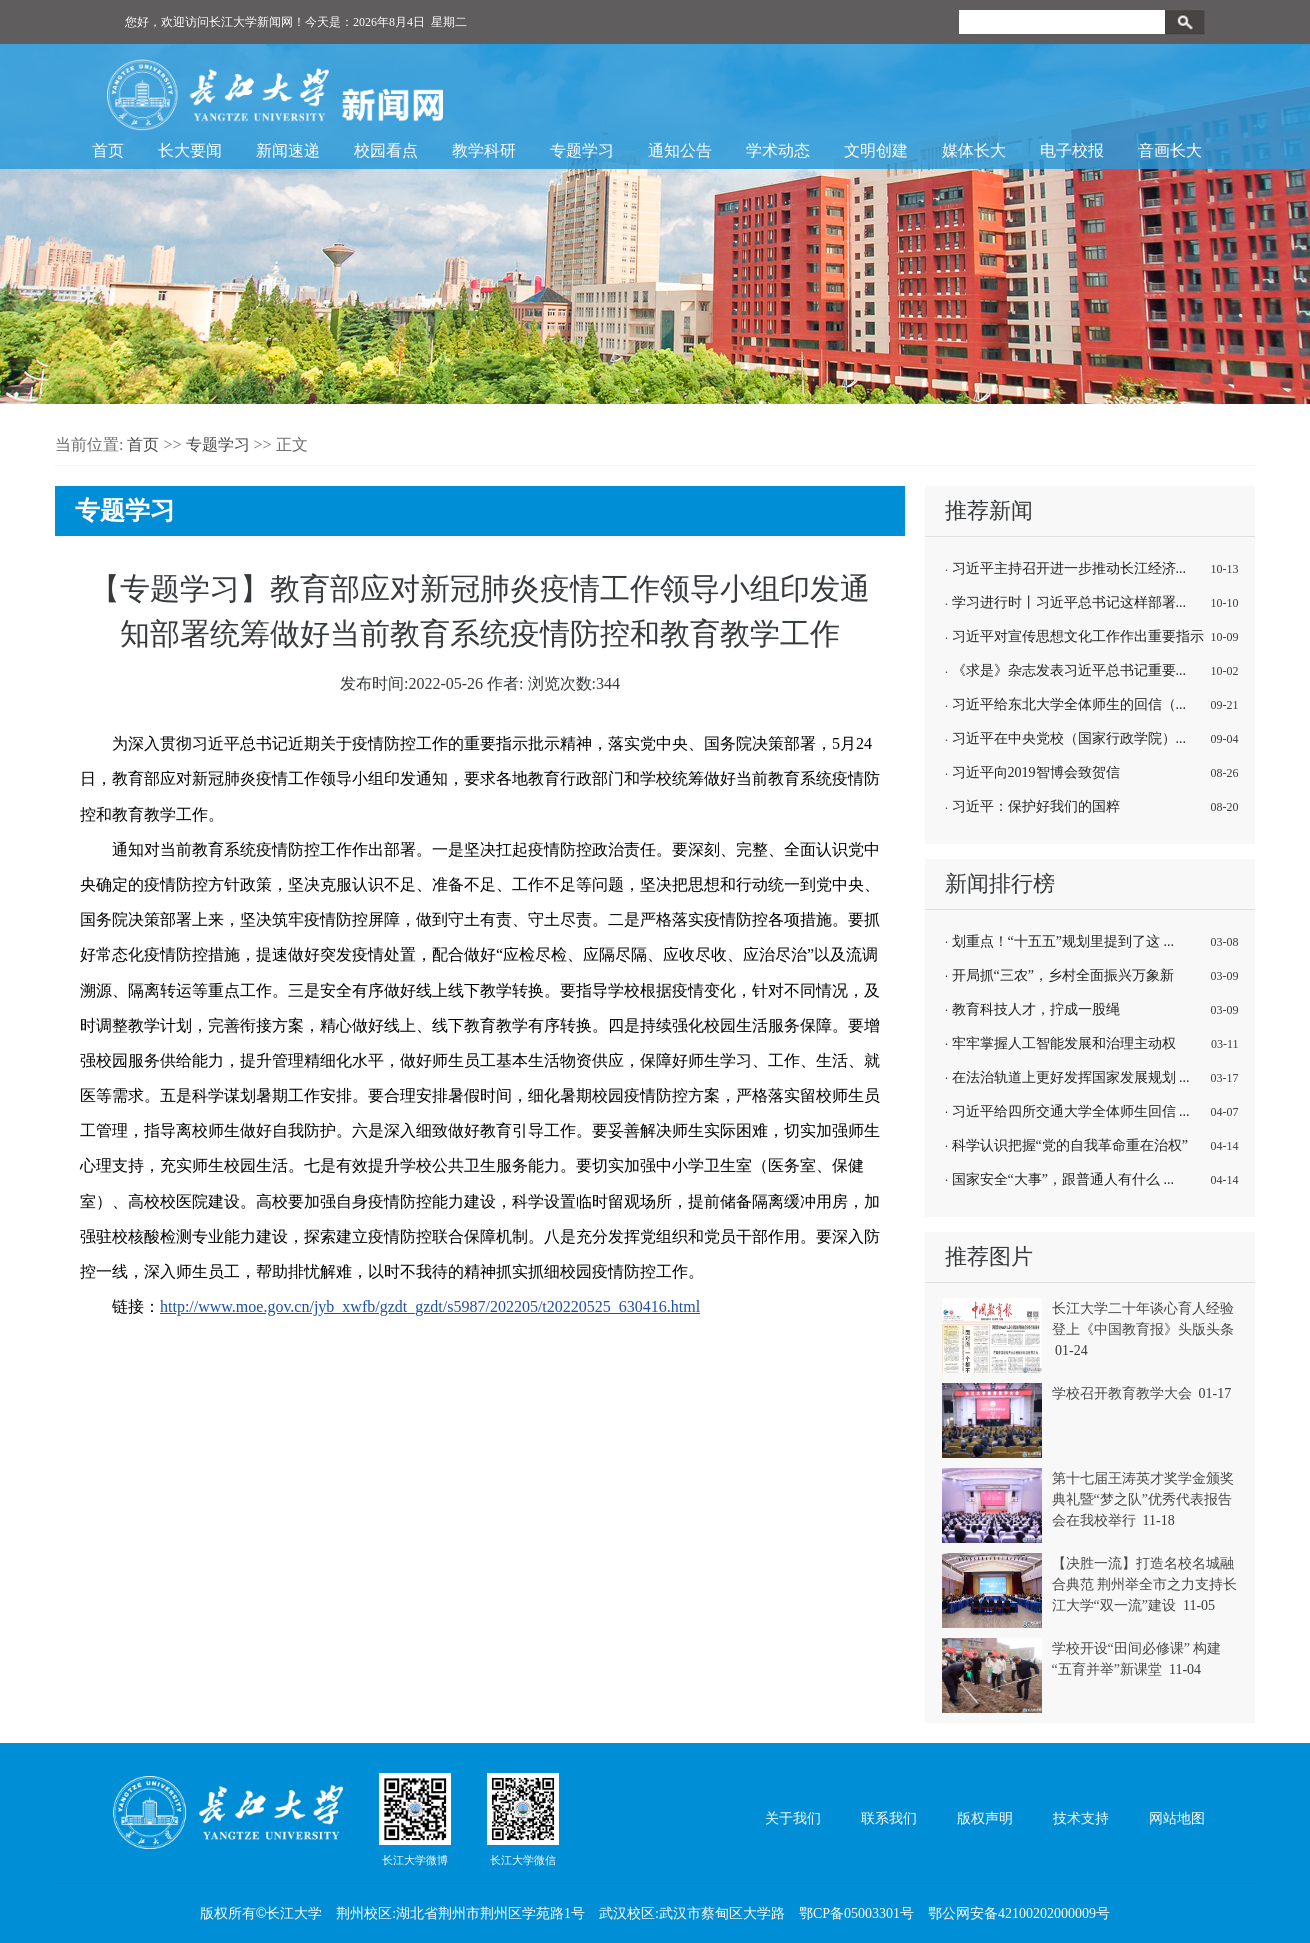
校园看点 (386, 150)
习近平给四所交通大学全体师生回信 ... (1071, 1111)
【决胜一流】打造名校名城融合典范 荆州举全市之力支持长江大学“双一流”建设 (1145, 1584)
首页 (108, 150)
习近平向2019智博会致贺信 (1036, 772)
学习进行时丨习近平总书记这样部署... (1069, 602)
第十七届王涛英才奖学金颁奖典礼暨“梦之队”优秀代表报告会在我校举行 (1143, 1499)
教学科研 (484, 150)
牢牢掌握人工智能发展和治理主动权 (1064, 1043)
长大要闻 (190, 150)
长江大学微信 (523, 1819)
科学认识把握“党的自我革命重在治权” (1070, 1145)
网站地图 (1177, 1818)
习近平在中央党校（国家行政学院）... (1069, 738)
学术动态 (778, 150)
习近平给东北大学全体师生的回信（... (1069, 704)
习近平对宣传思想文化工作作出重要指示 (1078, 636)
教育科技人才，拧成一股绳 (1036, 1009)
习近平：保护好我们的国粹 (1036, 806)
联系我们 (889, 1818)
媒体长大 (974, 150)
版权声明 (985, 1818)
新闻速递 (288, 150)
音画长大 (1170, 150)
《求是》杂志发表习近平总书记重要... (1069, 670)
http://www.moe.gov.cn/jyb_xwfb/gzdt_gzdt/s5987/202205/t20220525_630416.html (430, 1306)
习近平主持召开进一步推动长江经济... (1069, 568)
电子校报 (1072, 150)
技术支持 (1081, 1818)
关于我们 (793, 1818)
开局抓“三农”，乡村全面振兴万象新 (1063, 975)
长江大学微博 (415, 1819)
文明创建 (876, 150)
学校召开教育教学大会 (1122, 1393)
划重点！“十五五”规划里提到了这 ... (1063, 941)
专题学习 (582, 150)
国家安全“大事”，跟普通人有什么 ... (1063, 1179)
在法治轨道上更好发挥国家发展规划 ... (1071, 1077)
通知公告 (680, 150)
